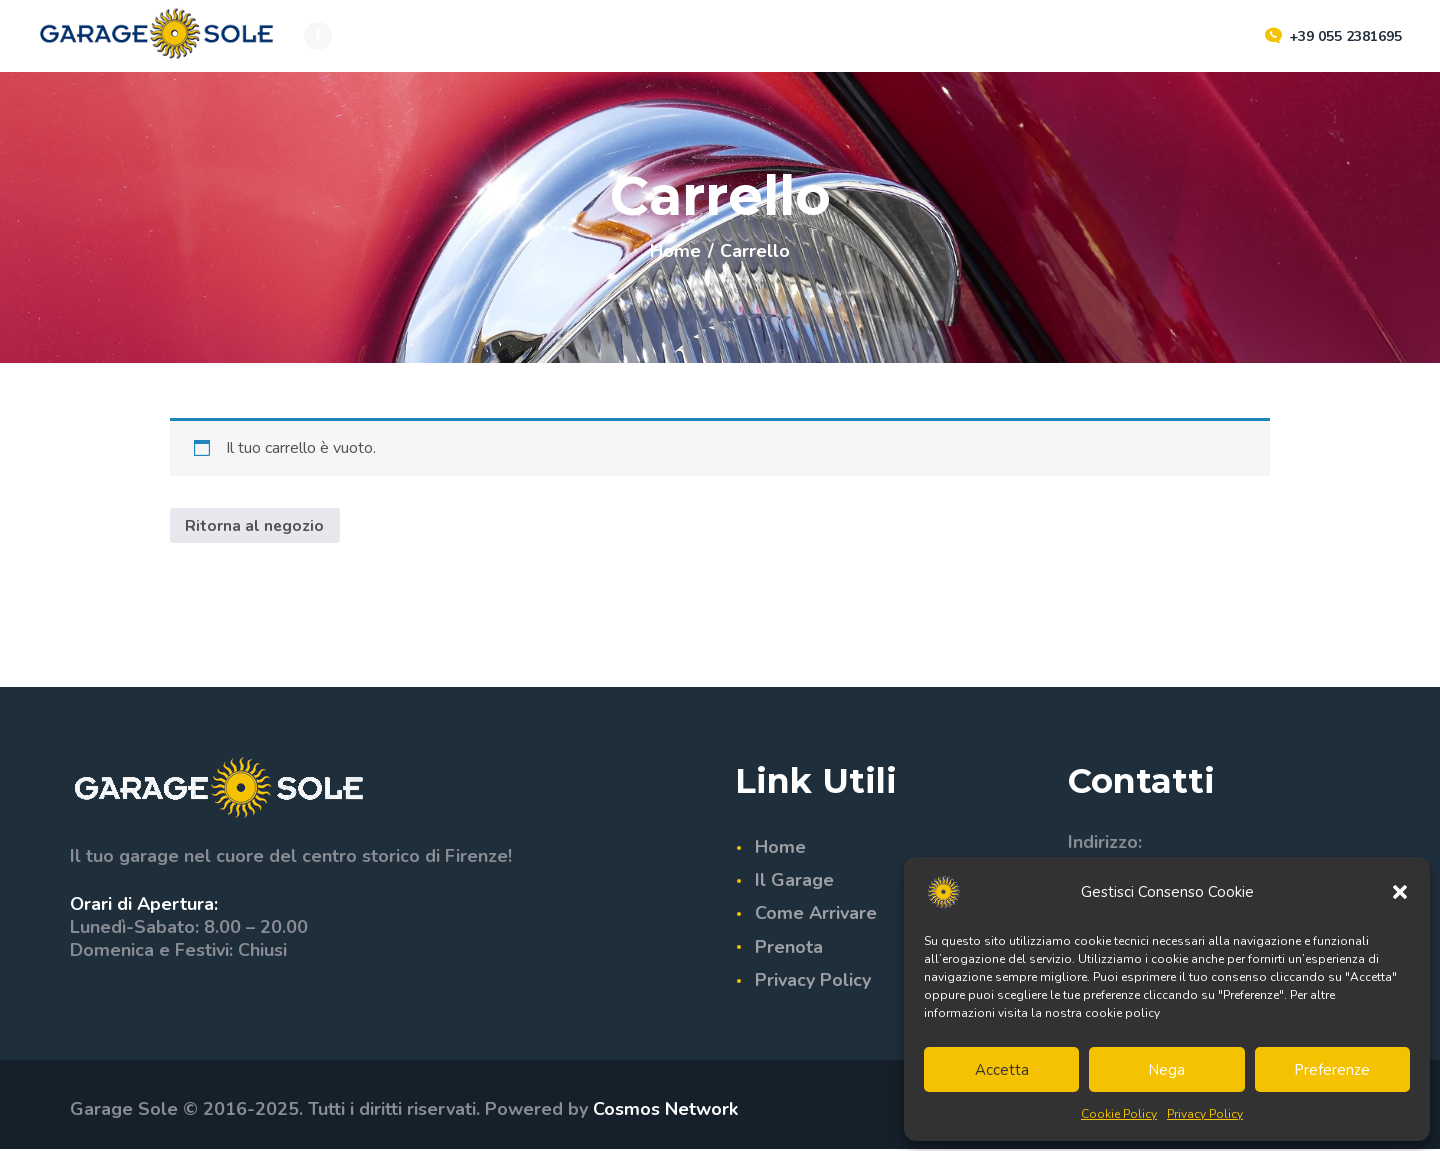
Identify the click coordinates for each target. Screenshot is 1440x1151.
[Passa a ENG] (867, 35)
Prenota (789, 948)
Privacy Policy (1205, 1114)
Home (675, 251)
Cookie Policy (1119, 1114)
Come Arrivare (816, 915)
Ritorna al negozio (256, 526)
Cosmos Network (665, 1111)
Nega (1166, 1070)
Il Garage (794, 881)
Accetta (1002, 1070)
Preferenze (1332, 1070)
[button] (1400, 892)
